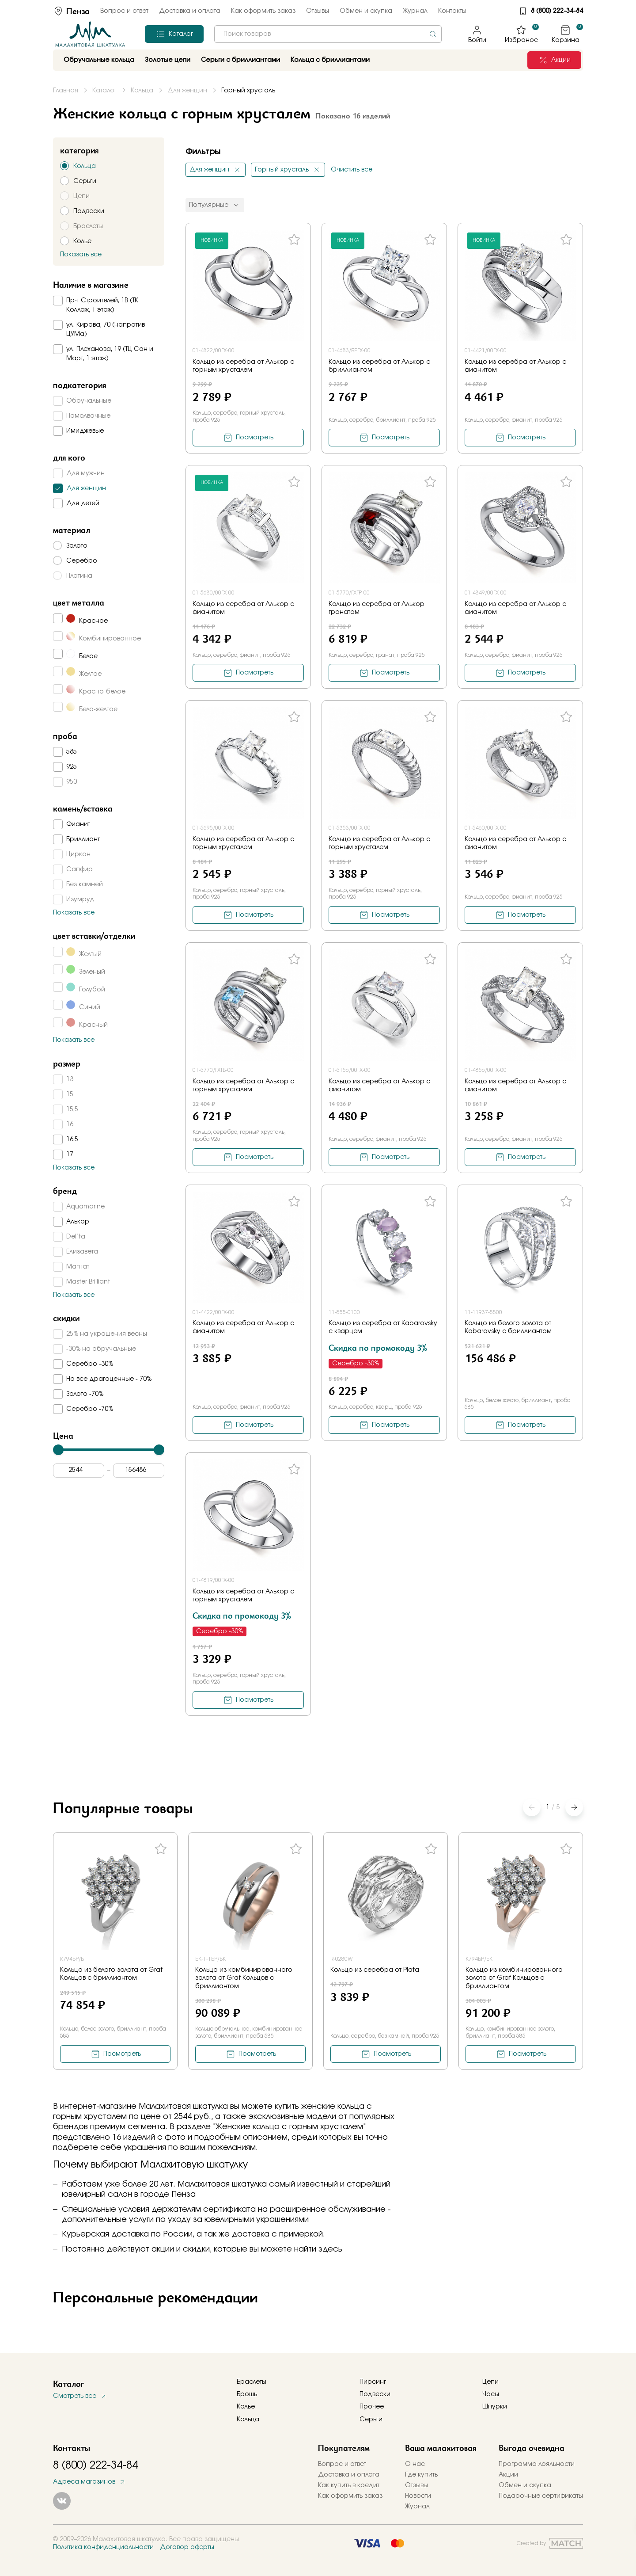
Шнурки (494, 2407)
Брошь (247, 2394)
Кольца (248, 2419)
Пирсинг (373, 2382)
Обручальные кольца (99, 60)
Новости (418, 2496)
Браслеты (251, 2382)
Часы (490, 2394)
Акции (508, 2475)
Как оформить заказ (263, 11)
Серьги (371, 2419)
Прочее (372, 2407)
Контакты (452, 11)
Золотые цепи (167, 60)
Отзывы (317, 11)
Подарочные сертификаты (541, 2496)
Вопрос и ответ (124, 11)
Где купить (421, 2475)
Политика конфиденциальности (103, 2547)
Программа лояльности (537, 2464)
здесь (330, 2249)
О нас (415, 2464)
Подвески (375, 2394)
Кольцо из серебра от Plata (374, 1970)
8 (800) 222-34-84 (557, 11)
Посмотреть (254, 437)
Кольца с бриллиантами (330, 60)
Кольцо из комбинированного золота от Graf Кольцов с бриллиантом (243, 1978)
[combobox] (328, 34)
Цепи (490, 2382)
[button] (574, 1807)
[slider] (58, 1449)
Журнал (415, 11)
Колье (246, 2407)
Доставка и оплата (189, 11)
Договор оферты (187, 2547)
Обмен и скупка (366, 11)
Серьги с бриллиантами (240, 60)
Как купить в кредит (348, 2485)
